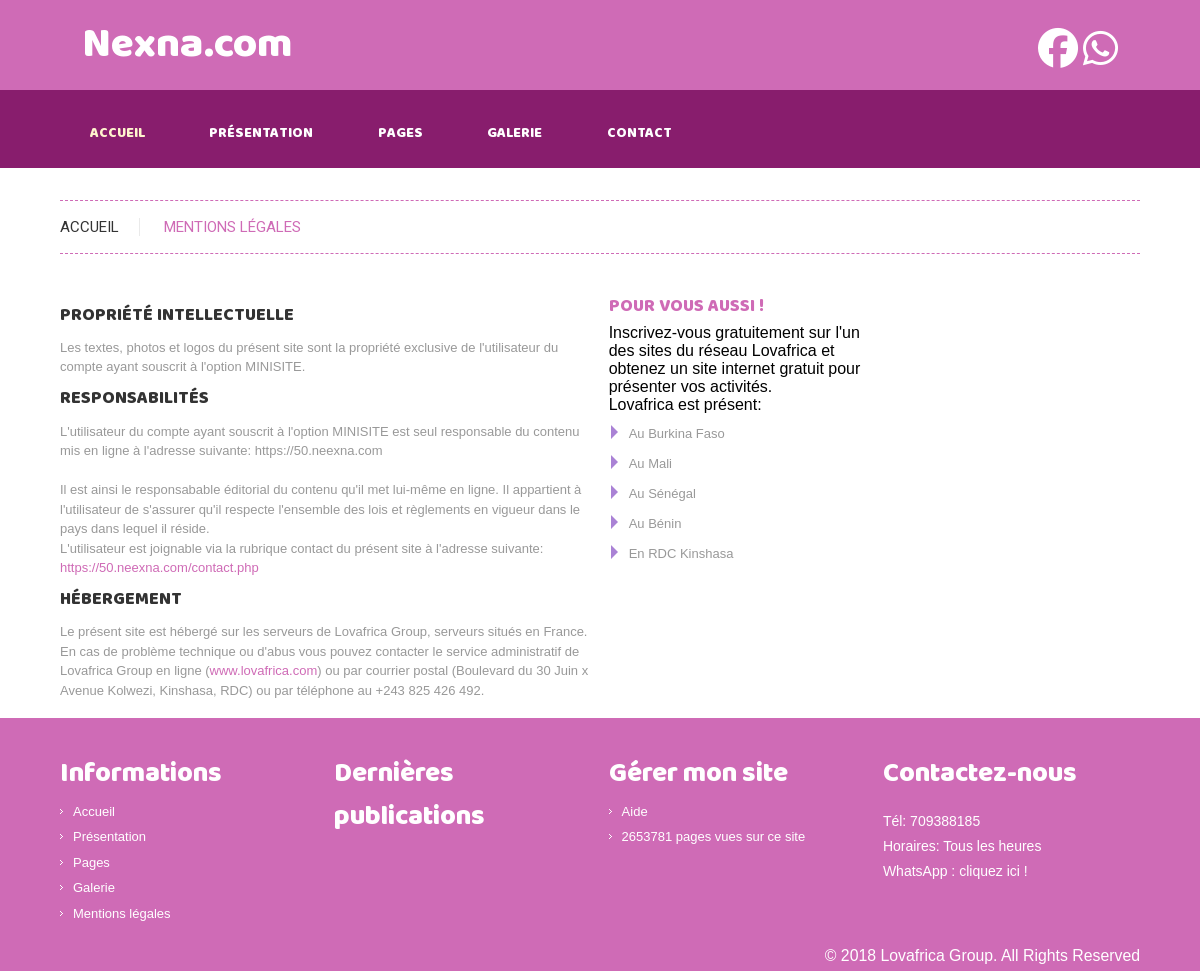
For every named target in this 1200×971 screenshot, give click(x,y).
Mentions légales (122, 913)
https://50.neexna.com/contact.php (159, 567)
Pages (400, 133)
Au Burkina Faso (677, 433)
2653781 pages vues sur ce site (714, 836)
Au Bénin (655, 523)
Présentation (261, 133)
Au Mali (650, 463)
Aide (635, 811)
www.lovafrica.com (264, 670)
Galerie (514, 133)
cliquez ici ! (993, 871)
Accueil (117, 133)
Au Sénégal (662, 493)
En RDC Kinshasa (681, 553)
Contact (639, 133)
